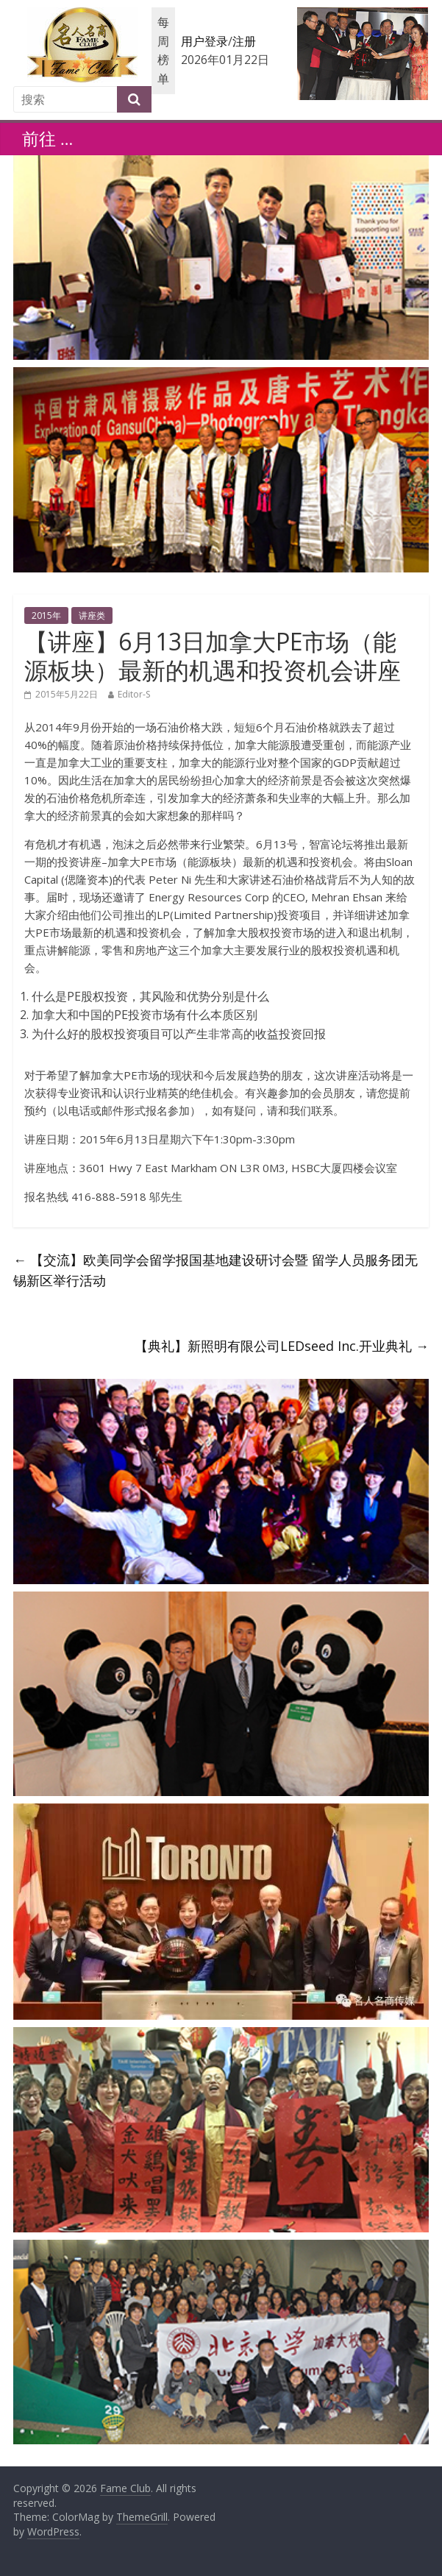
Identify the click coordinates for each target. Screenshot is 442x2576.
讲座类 (92, 615)
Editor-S (134, 694)
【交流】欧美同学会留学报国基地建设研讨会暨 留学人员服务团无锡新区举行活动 (215, 1270)
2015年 (46, 615)
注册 (244, 41)
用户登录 (204, 41)
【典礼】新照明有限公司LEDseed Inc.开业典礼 (282, 1346)
